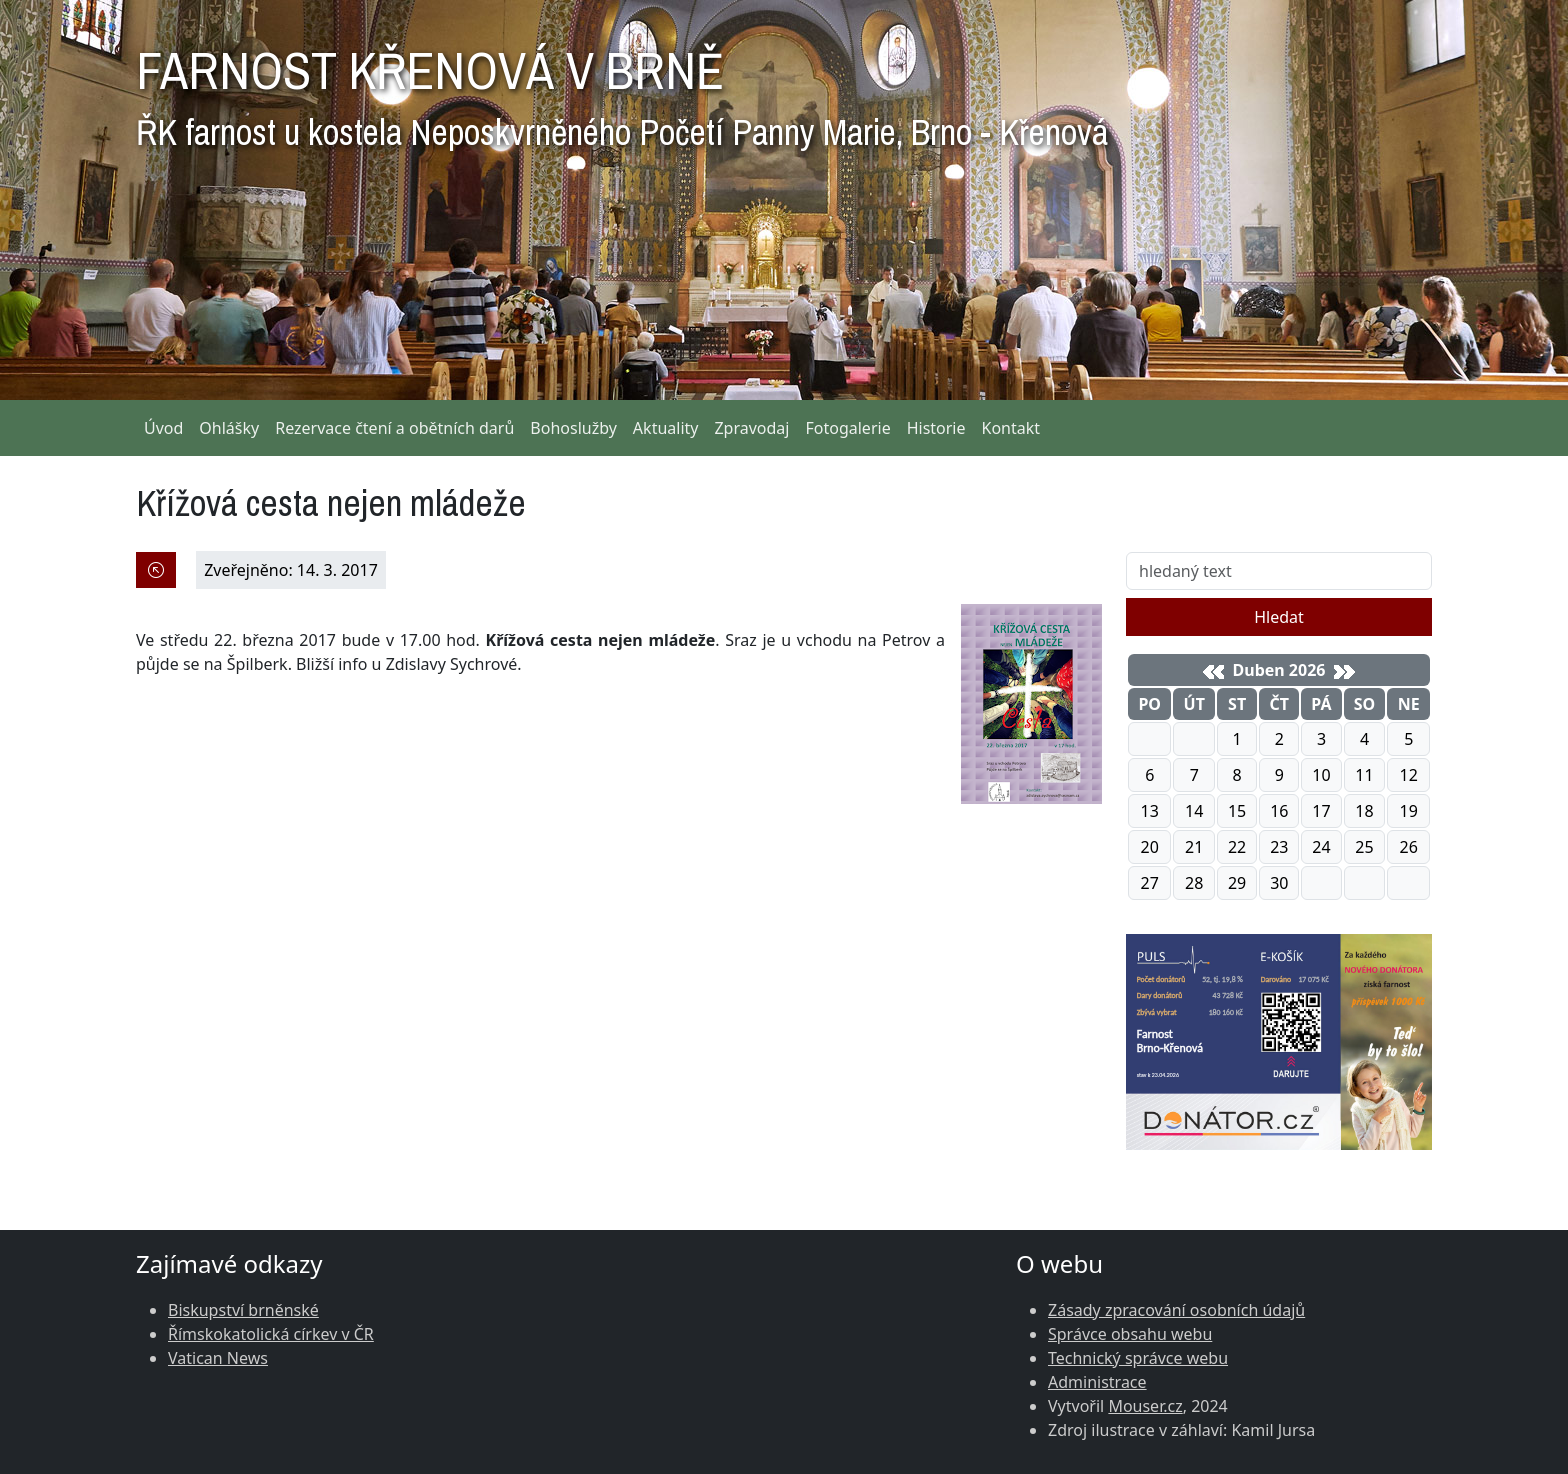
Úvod (163, 428)
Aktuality (666, 428)
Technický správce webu (1138, 1358)
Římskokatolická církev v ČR (271, 1334)
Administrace (1097, 1382)
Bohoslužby (573, 428)
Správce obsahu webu (1130, 1334)
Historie (936, 428)
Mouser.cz (1145, 1406)
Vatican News (218, 1358)
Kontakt (1011, 428)
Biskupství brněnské (243, 1310)
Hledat (1279, 617)
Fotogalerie (847, 428)
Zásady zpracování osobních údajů (1176, 1310)
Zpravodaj (751, 428)
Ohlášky (229, 428)
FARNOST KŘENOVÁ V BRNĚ (622, 90)
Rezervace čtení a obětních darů (394, 428)
